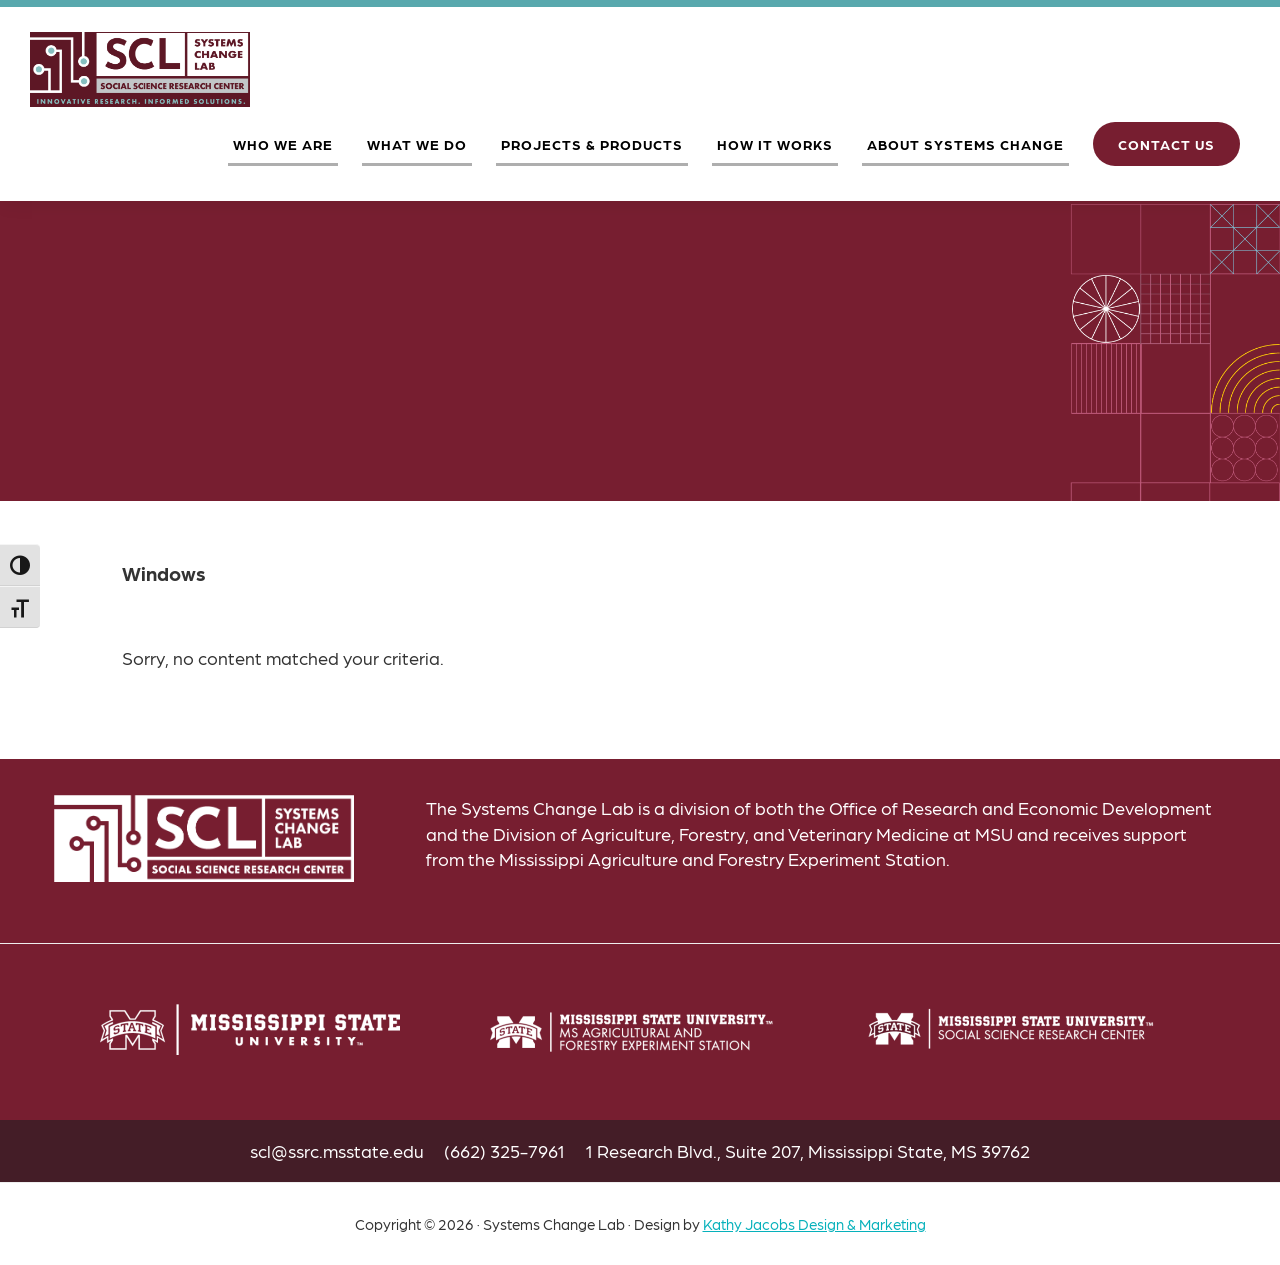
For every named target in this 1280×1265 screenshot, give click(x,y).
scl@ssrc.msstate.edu (337, 1150)
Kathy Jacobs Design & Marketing (814, 1224)
